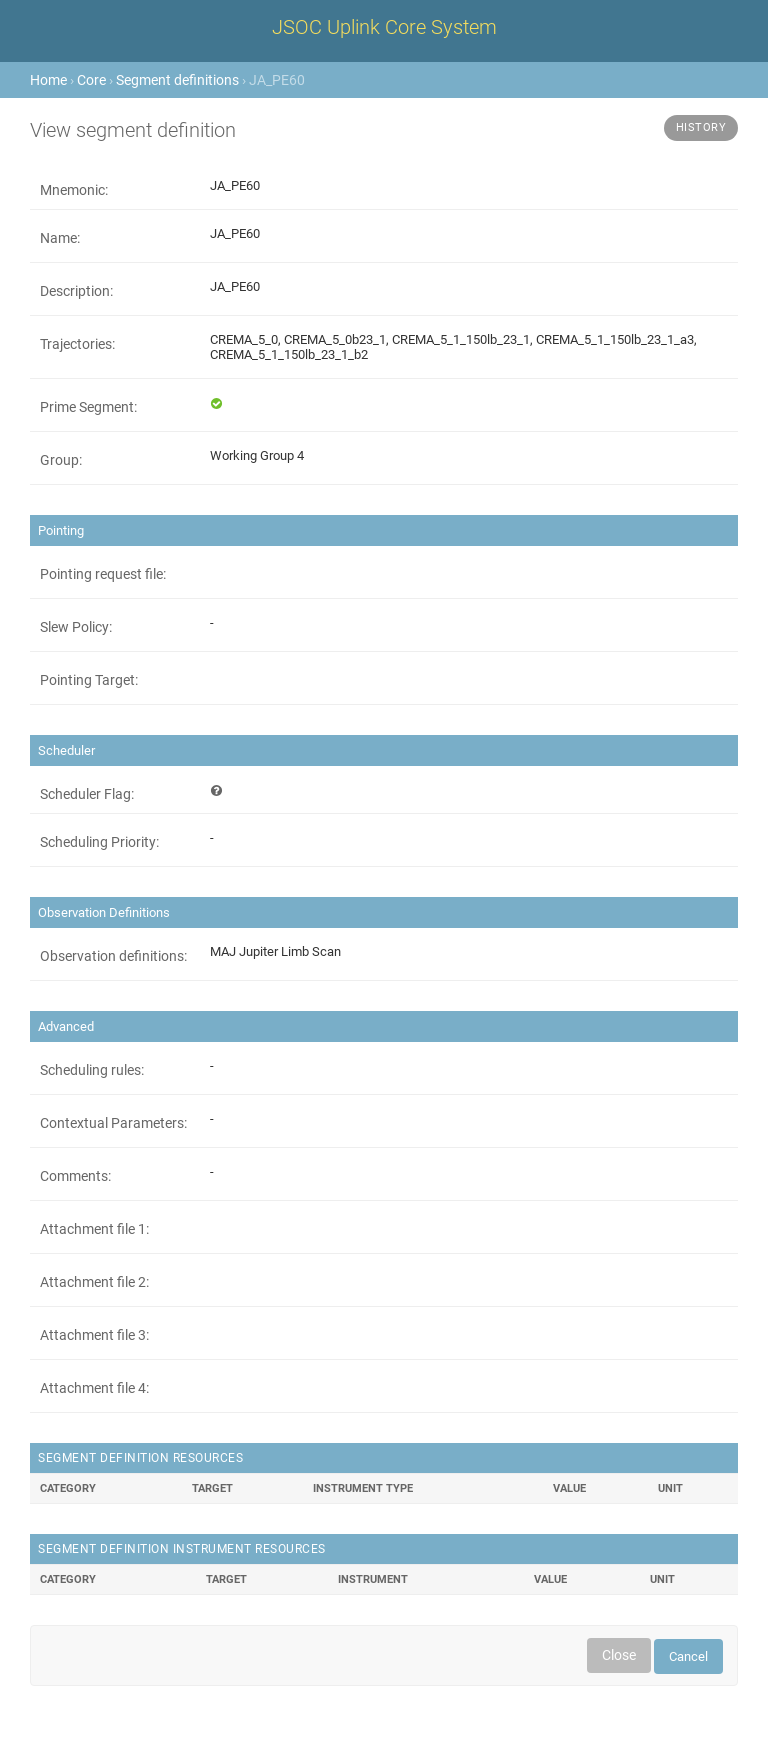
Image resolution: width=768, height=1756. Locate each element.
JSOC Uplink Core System (384, 27)
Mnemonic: (74, 190)
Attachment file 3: (94, 1335)
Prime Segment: (88, 407)
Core (91, 80)
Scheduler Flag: (87, 794)
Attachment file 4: (94, 1388)
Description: (76, 291)
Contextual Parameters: (113, 1123)
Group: (61, 460)
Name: (60, 238)
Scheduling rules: (92, 1070)
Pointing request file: (103, 574)
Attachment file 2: (94, 1282)
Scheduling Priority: (99, 842)
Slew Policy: (76, 627)
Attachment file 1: (94, 1229)
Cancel (688, 1656)
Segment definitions (177, 80)
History (701, 127)
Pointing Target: (89, 680)
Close (619, 1655)
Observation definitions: (113, 956)
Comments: (75, 1176)
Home (48, 80)
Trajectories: (77, 344)
